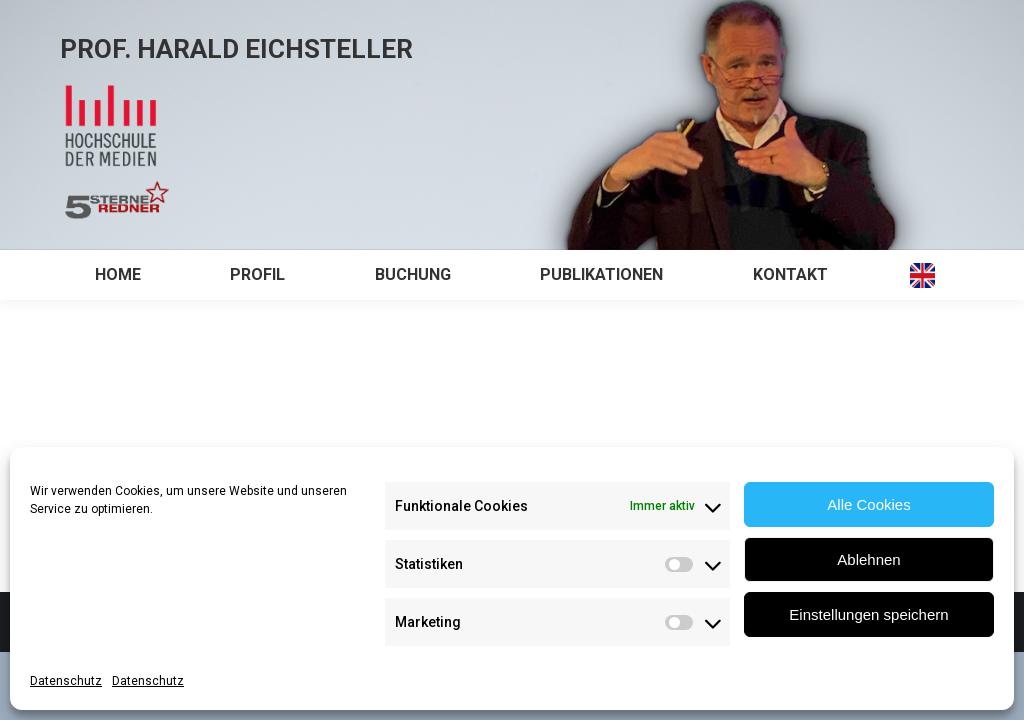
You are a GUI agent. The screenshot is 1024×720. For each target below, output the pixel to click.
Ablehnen (868, 559)
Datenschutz (66, 681)
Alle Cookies (868, 504)
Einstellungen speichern (868, 614)
